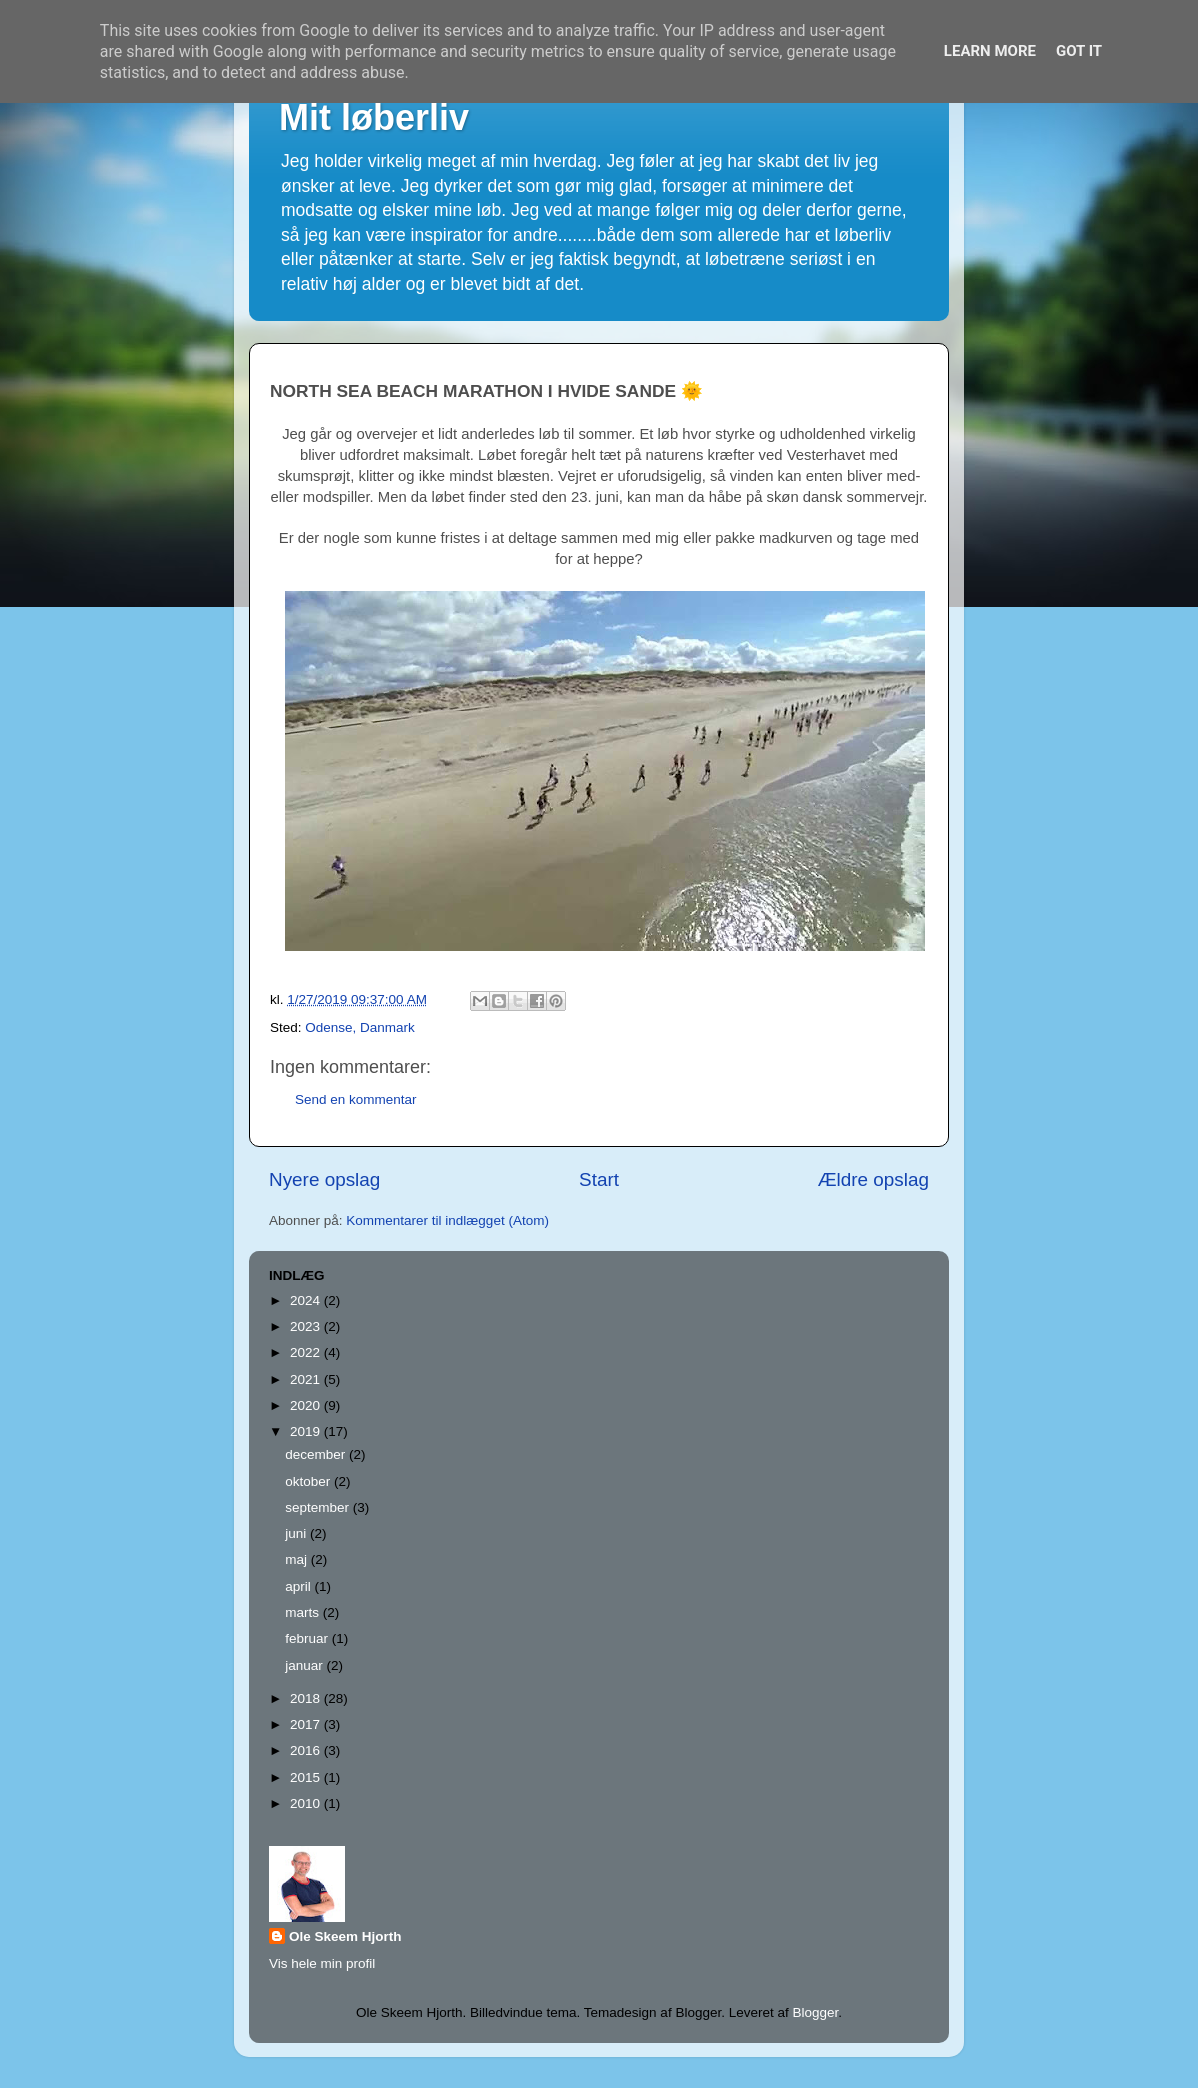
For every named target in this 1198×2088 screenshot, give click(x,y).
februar (308, 1638)
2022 (307, 1352)
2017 (307, 1724)
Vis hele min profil (322, 1963)
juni (297, 1533)
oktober (309, 1481)
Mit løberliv (374, 117)
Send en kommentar (356, 1099)
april (299, 1586)
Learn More (990, 51)
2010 (307, 1803)
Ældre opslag (873, 1179)
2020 (307, 1405)
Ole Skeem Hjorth (345, 1936)
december (317, 1454)
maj (298, 1559)
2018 (307, 1698)
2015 (307, 1777)
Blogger (815, 2012)
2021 (307, 1379)
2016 (307, 1750)
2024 (307, 1300)
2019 (307, 1431)
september (319, 1507)
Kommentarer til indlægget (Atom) (447, 1220)
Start (599, 1179)
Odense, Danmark (360, 1027)
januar (305, 1665)
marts (304, 1612)
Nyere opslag (324, 1179)
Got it (1079, 51)
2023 (307, 1326)
